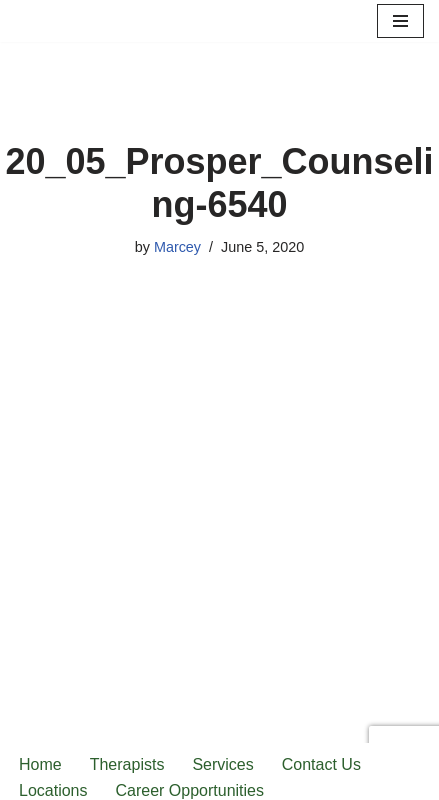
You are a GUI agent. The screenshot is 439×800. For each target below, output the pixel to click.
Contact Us (321, 764)
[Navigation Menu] (400, 21)
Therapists (127, 764)
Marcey (177, 247)
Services (222, 764)
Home (40, 764)
